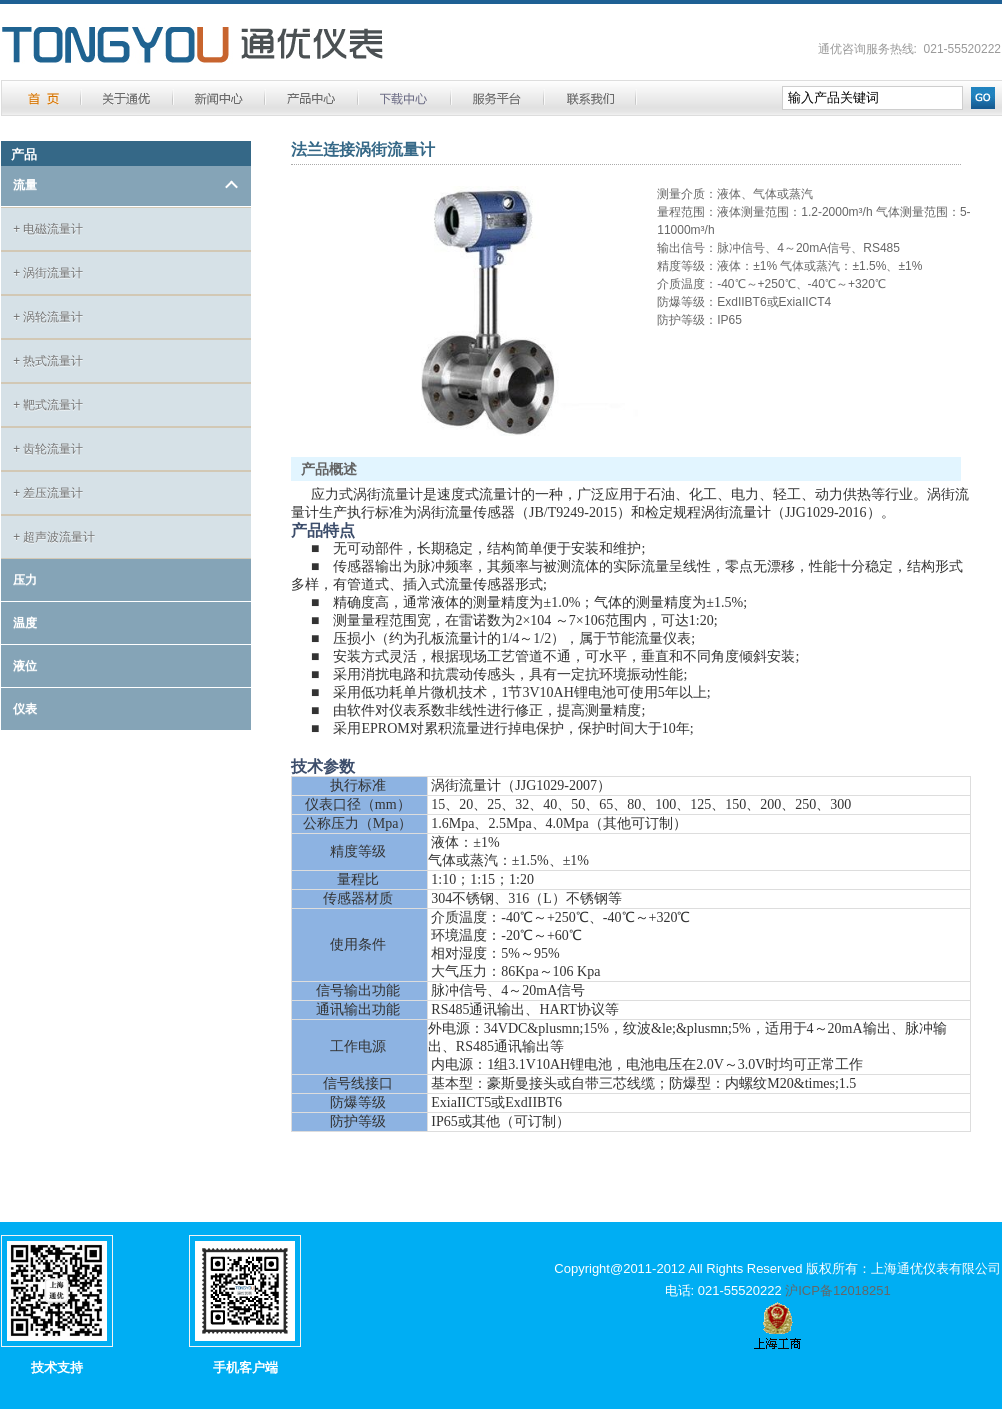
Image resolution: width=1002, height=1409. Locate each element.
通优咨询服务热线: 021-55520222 (909, 49)
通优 (192, 45)
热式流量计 (48, 361)
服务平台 (497, 98)
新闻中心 (219, 98)
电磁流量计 (48, 229)
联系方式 (590, 98)
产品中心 (311, 98)
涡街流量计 (48, 273)
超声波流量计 (54, 537)
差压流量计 (48, 493)
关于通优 (127, 98)
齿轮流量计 (48, 449)
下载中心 (404, 98)
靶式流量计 (48, 405)
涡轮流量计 (48, 317)
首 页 (43, 98)
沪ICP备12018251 (838, 1290)
